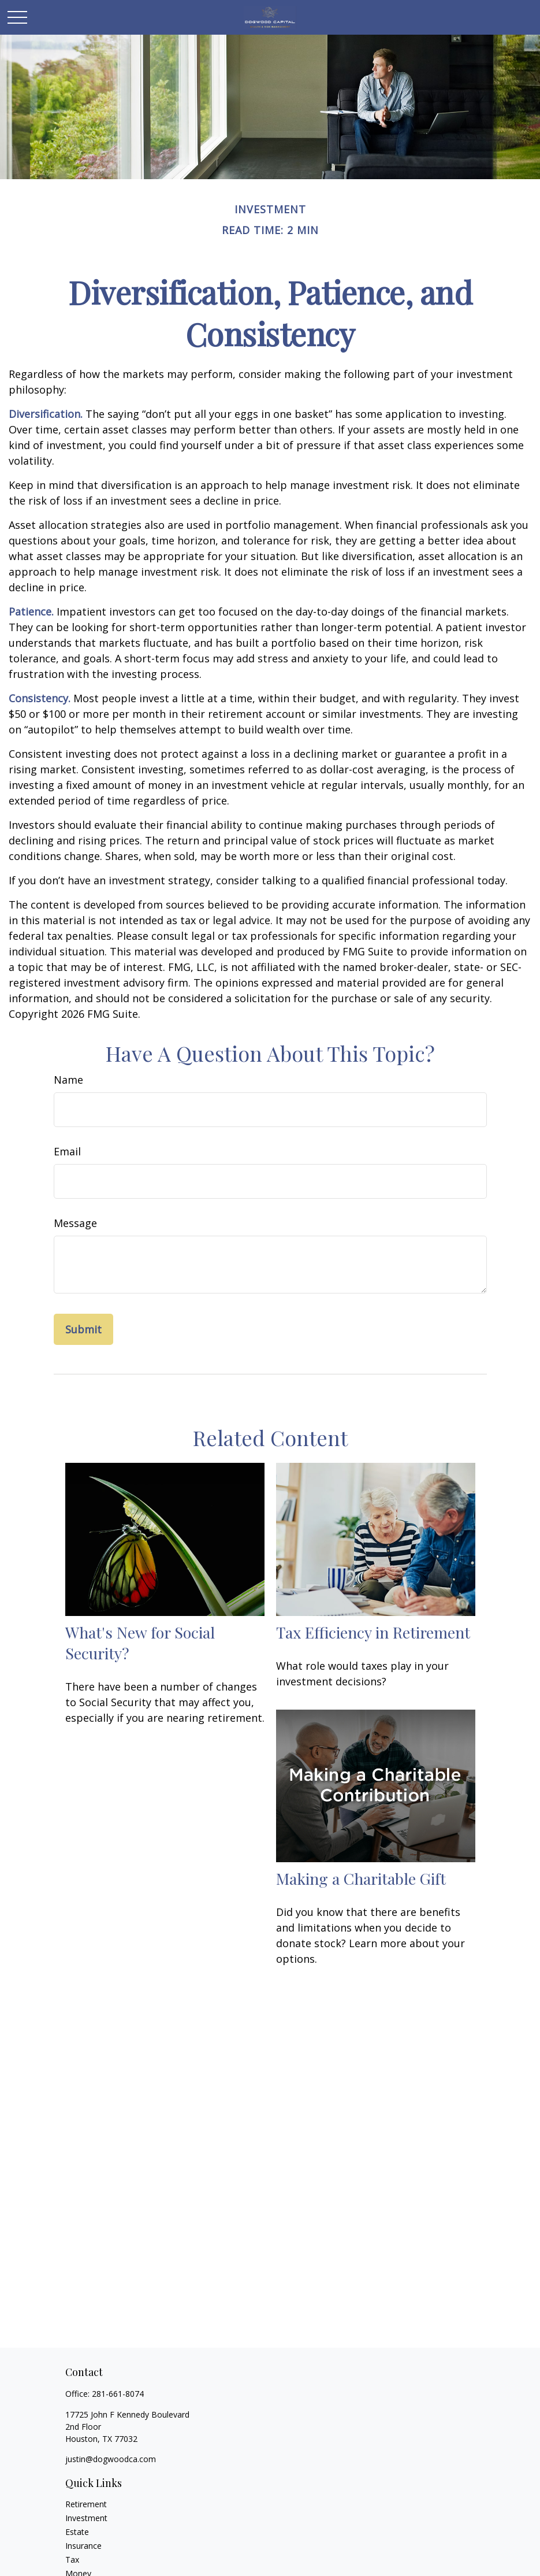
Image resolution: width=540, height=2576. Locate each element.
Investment (86, 2517)
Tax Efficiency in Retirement (373, 1632)
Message (75, 1223)
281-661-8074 (118, 2393)
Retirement (86, 2504)
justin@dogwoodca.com (110, 2458)
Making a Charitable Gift (361, 1878)
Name (68, 1080)
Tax (72, 2559)
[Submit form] (83, 1329)
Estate (77, 2531)
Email (67, 1151)
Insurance (83, 2545)
